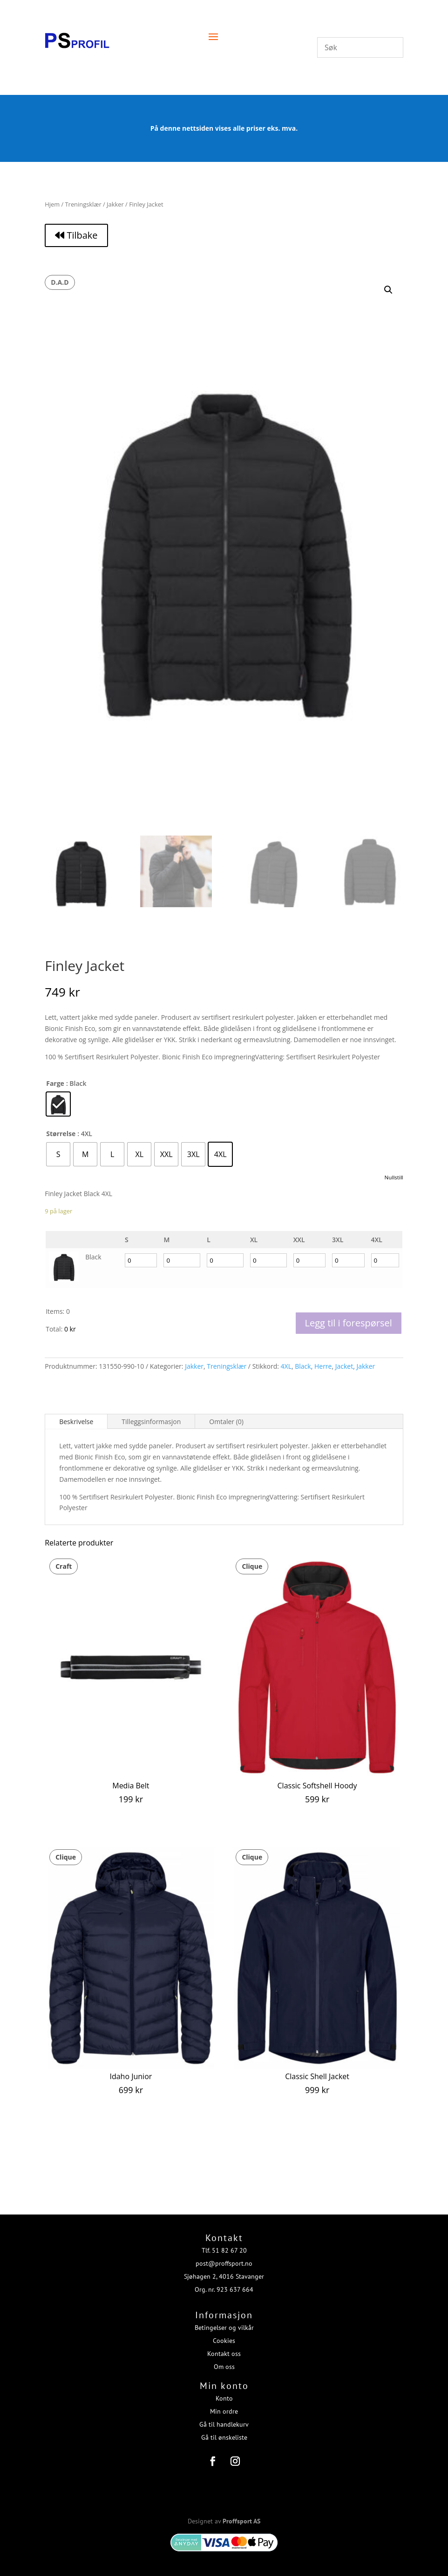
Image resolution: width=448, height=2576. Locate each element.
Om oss (224, 2360)
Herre (323, 1366)
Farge (55, 1083)
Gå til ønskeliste (224, 2431)
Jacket (344, 1366)
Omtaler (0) (226, 1421)
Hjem (52, 204)
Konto (224, 2392)
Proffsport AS (241, 2515)
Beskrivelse (76, 1421)
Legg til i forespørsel (348, 1323)
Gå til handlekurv (224, 2418)
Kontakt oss (224, 2347)
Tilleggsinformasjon (151, 1421)
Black (303, 1366)
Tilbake (76, 235)
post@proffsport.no (224, 2257)
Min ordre (224, 2405)
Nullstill (394, 1177)
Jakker (115, 204)
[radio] (58, 1104)
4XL (286, 1366)
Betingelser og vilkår (224, 2321)
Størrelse (60, 1133)
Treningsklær (83, 204)
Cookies (224, 2334)
